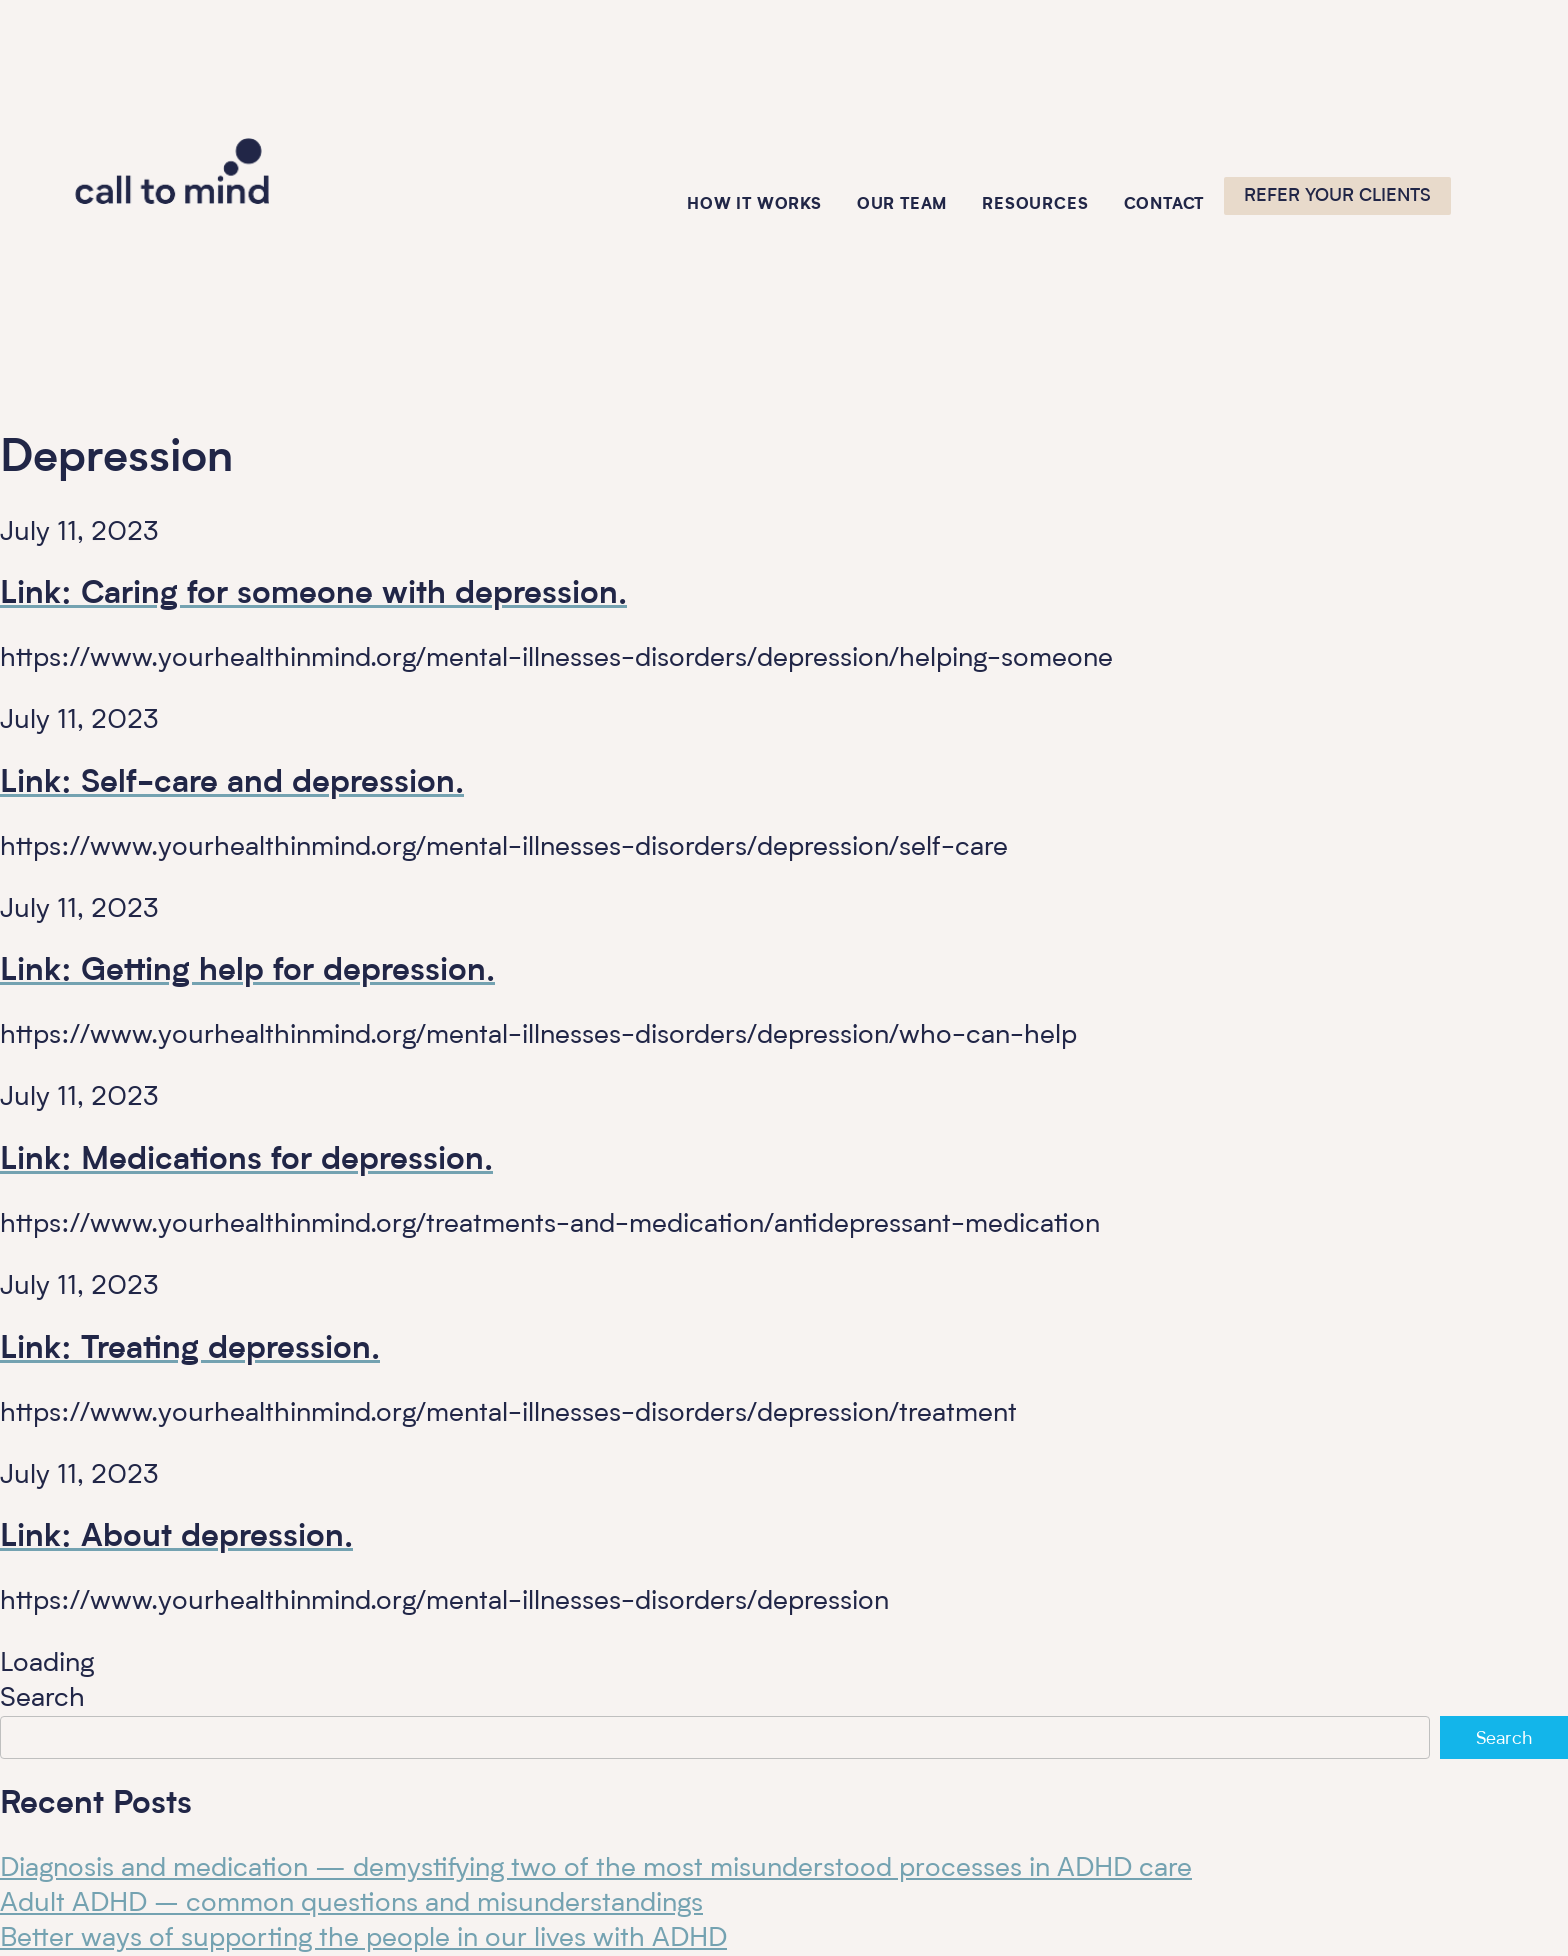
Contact (1164, 205)
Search (42, 1698)
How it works (754, 205)
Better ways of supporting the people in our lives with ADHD (363, 1938)
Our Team (902, 205)
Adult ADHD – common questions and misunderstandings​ (351, 1903)
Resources (1035, 205)
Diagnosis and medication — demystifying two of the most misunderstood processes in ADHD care (596, 1868)
